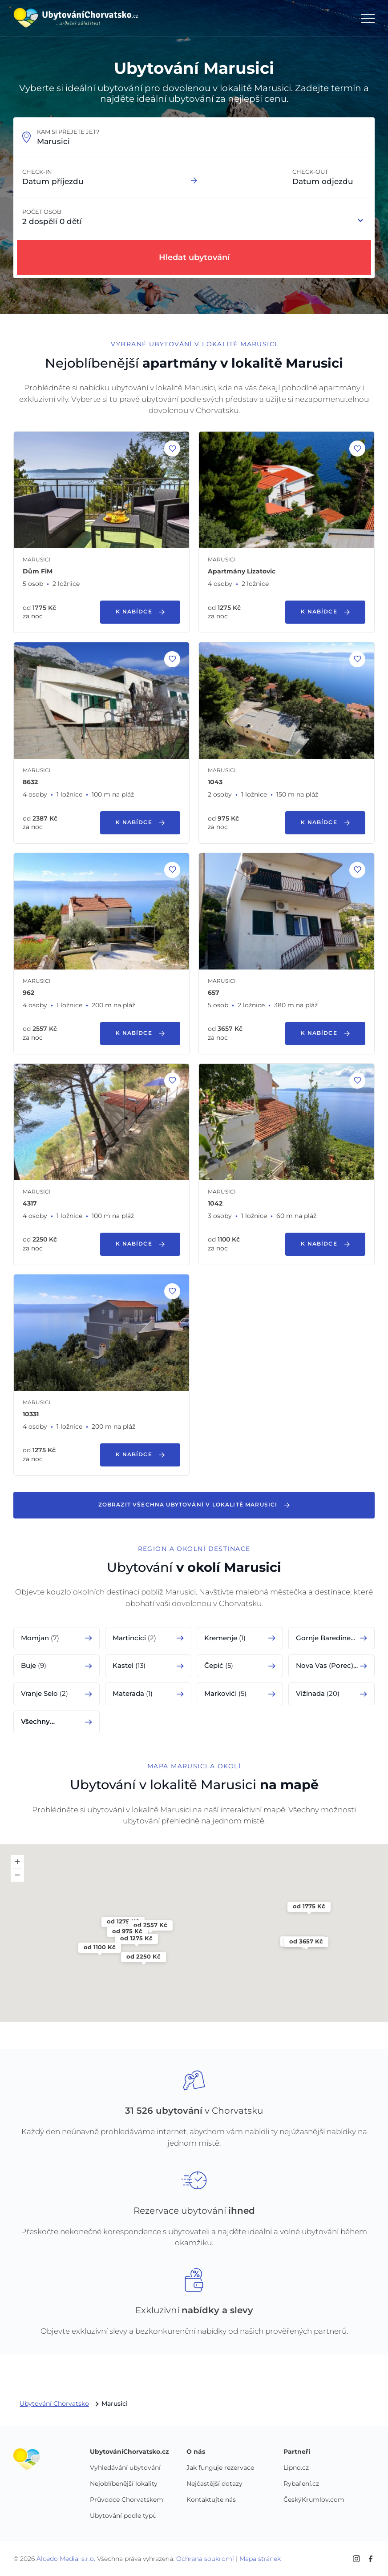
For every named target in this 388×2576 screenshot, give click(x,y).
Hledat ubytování (194, 257)
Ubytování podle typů (123, 2516)
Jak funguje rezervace (220, 2468)
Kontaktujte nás (211, 2500)
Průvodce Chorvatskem (126, 2500)
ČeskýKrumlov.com (313, 2500)
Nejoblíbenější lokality (124, 2484)
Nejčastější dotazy (214, 2484)
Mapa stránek (260, 2559)
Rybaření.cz (301, 2484)
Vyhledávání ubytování (125, 2468)
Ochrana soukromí (205, 2559)
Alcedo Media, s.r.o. (65, 2559)
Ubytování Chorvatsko (54, 2404)
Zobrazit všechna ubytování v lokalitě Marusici (194, 1505)
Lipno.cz (296, 2468)
